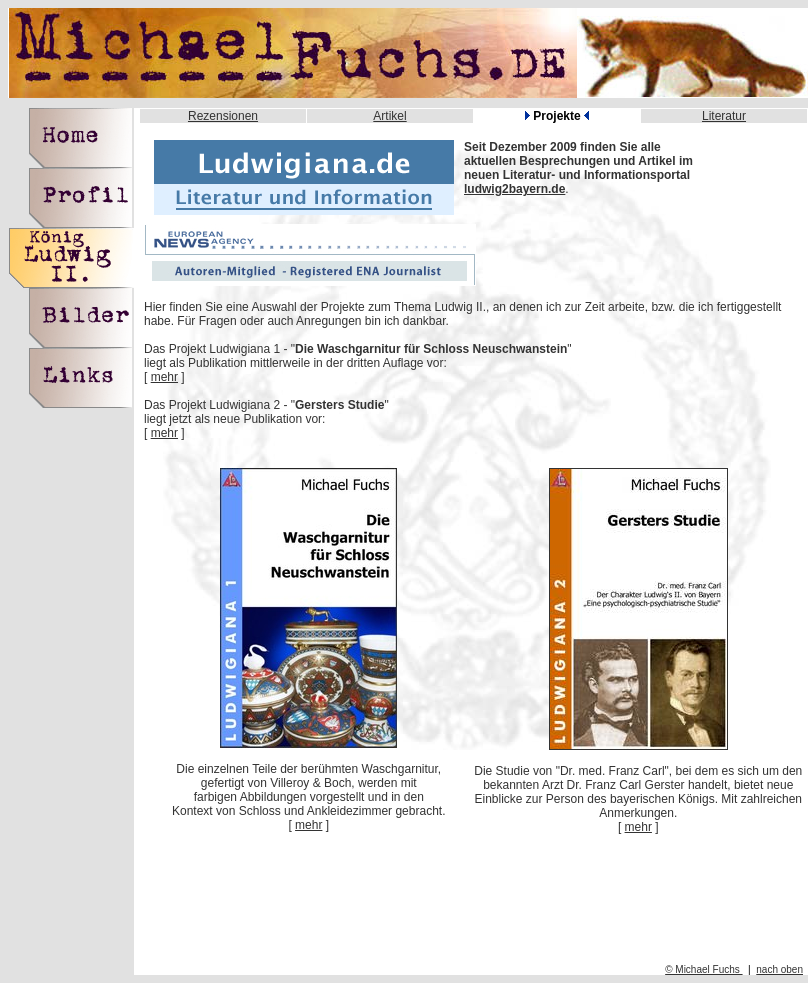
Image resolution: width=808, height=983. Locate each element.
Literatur (724, 116)
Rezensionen (223, 116)
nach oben (779, 969)
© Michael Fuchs (703, 969)
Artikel (389, 116)
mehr (164, 377)
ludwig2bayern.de (514, 189)
